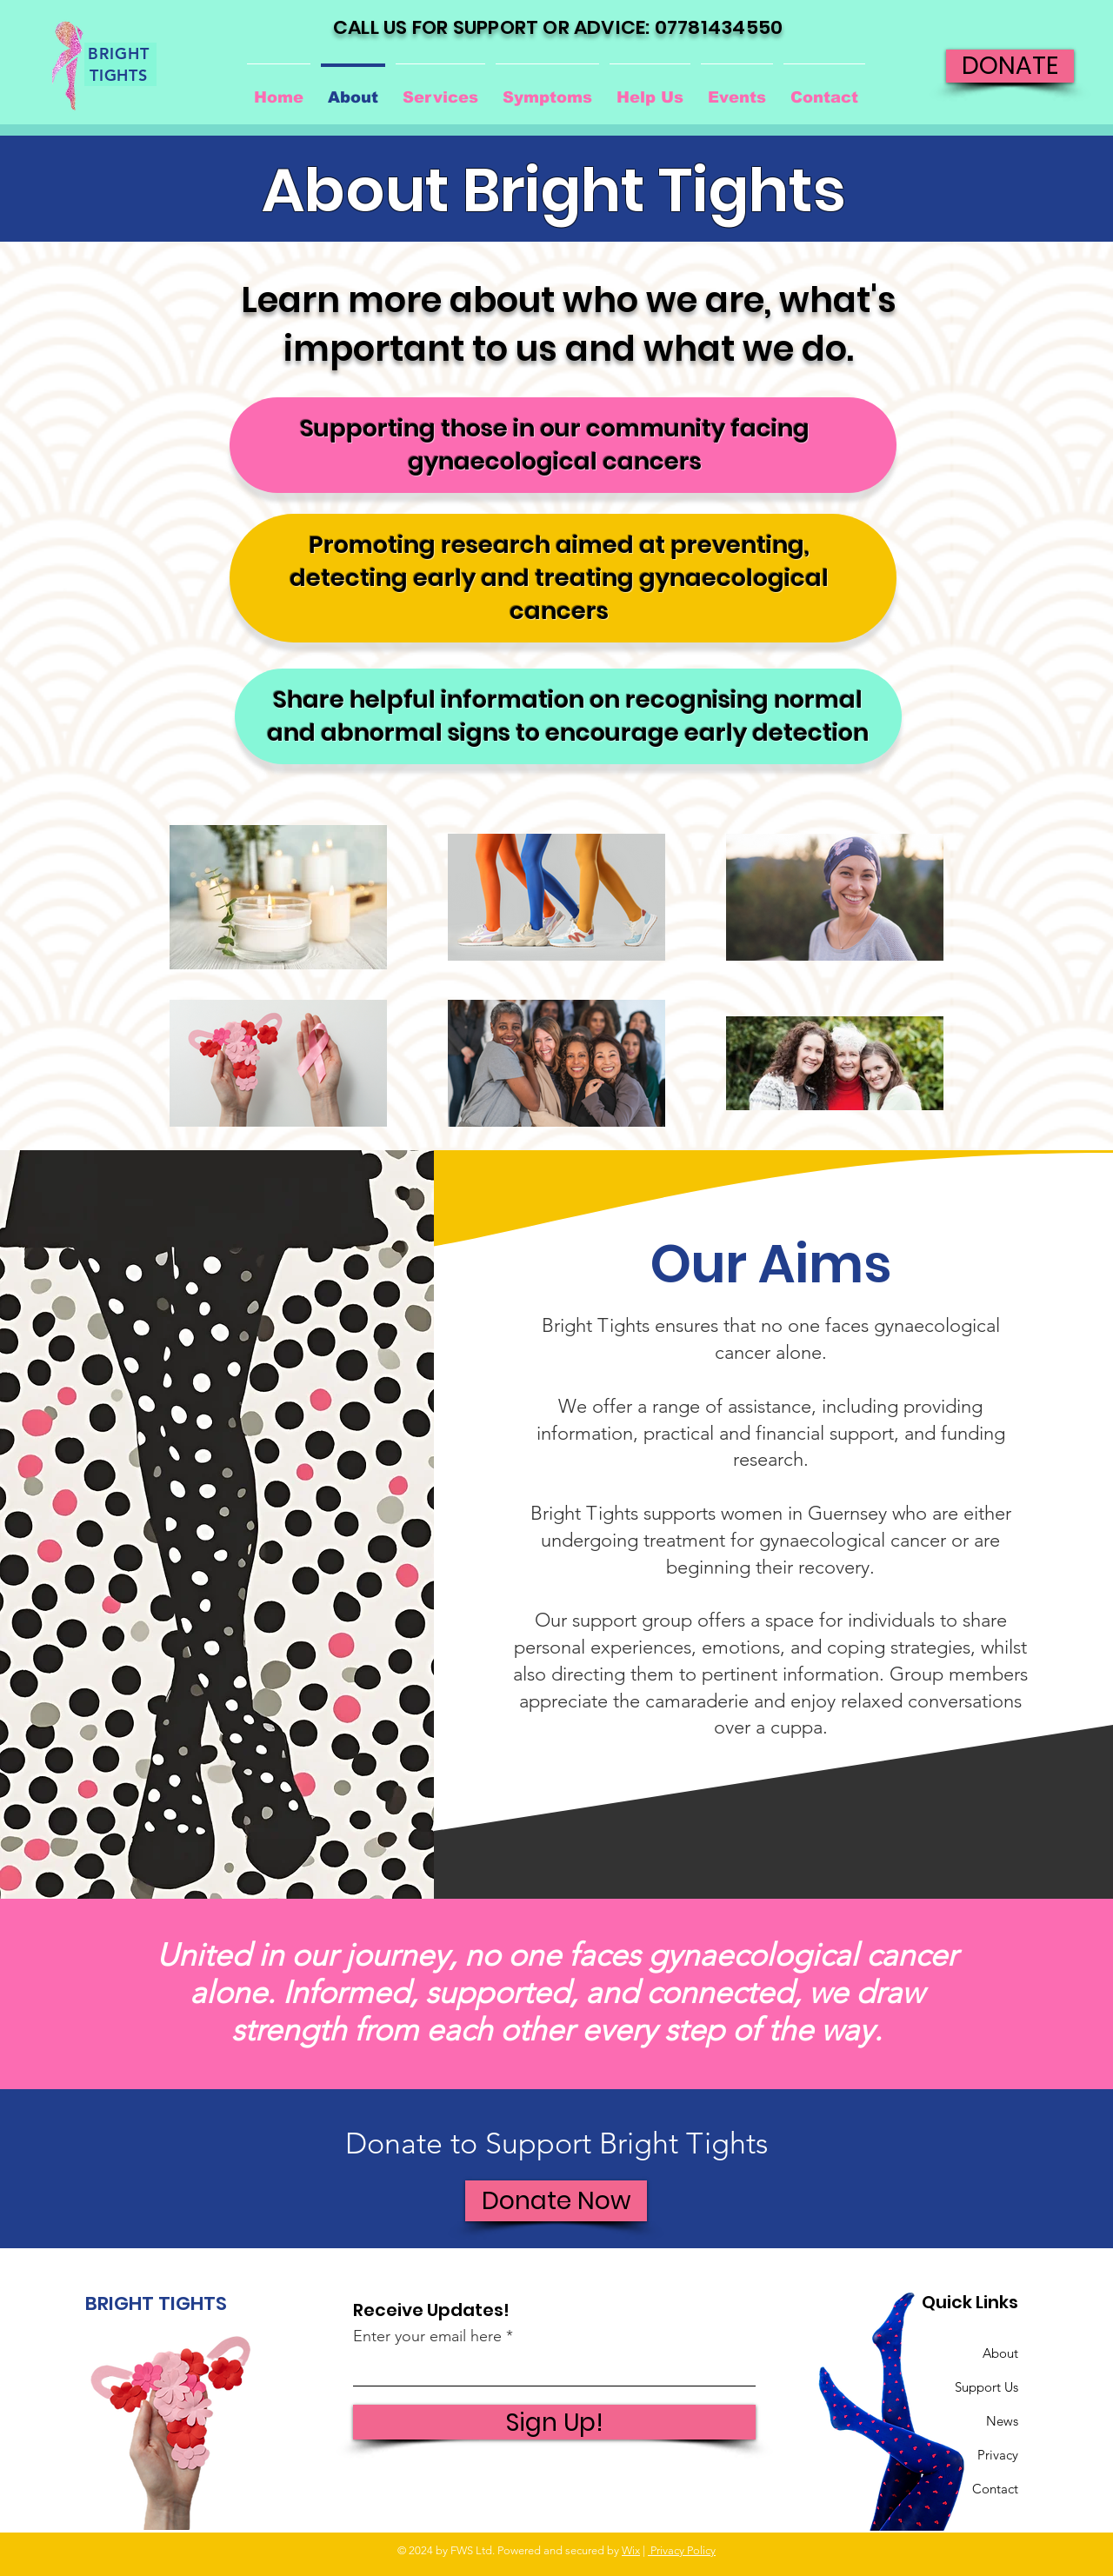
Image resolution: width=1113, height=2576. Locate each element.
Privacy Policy (682, 2550)
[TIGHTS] (120, 75)
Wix (631, 2550)
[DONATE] (1010, 66)
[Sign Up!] (554, 2422)
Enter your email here (427, 2336)
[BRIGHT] (120, 53)
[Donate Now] (556, 2200)
